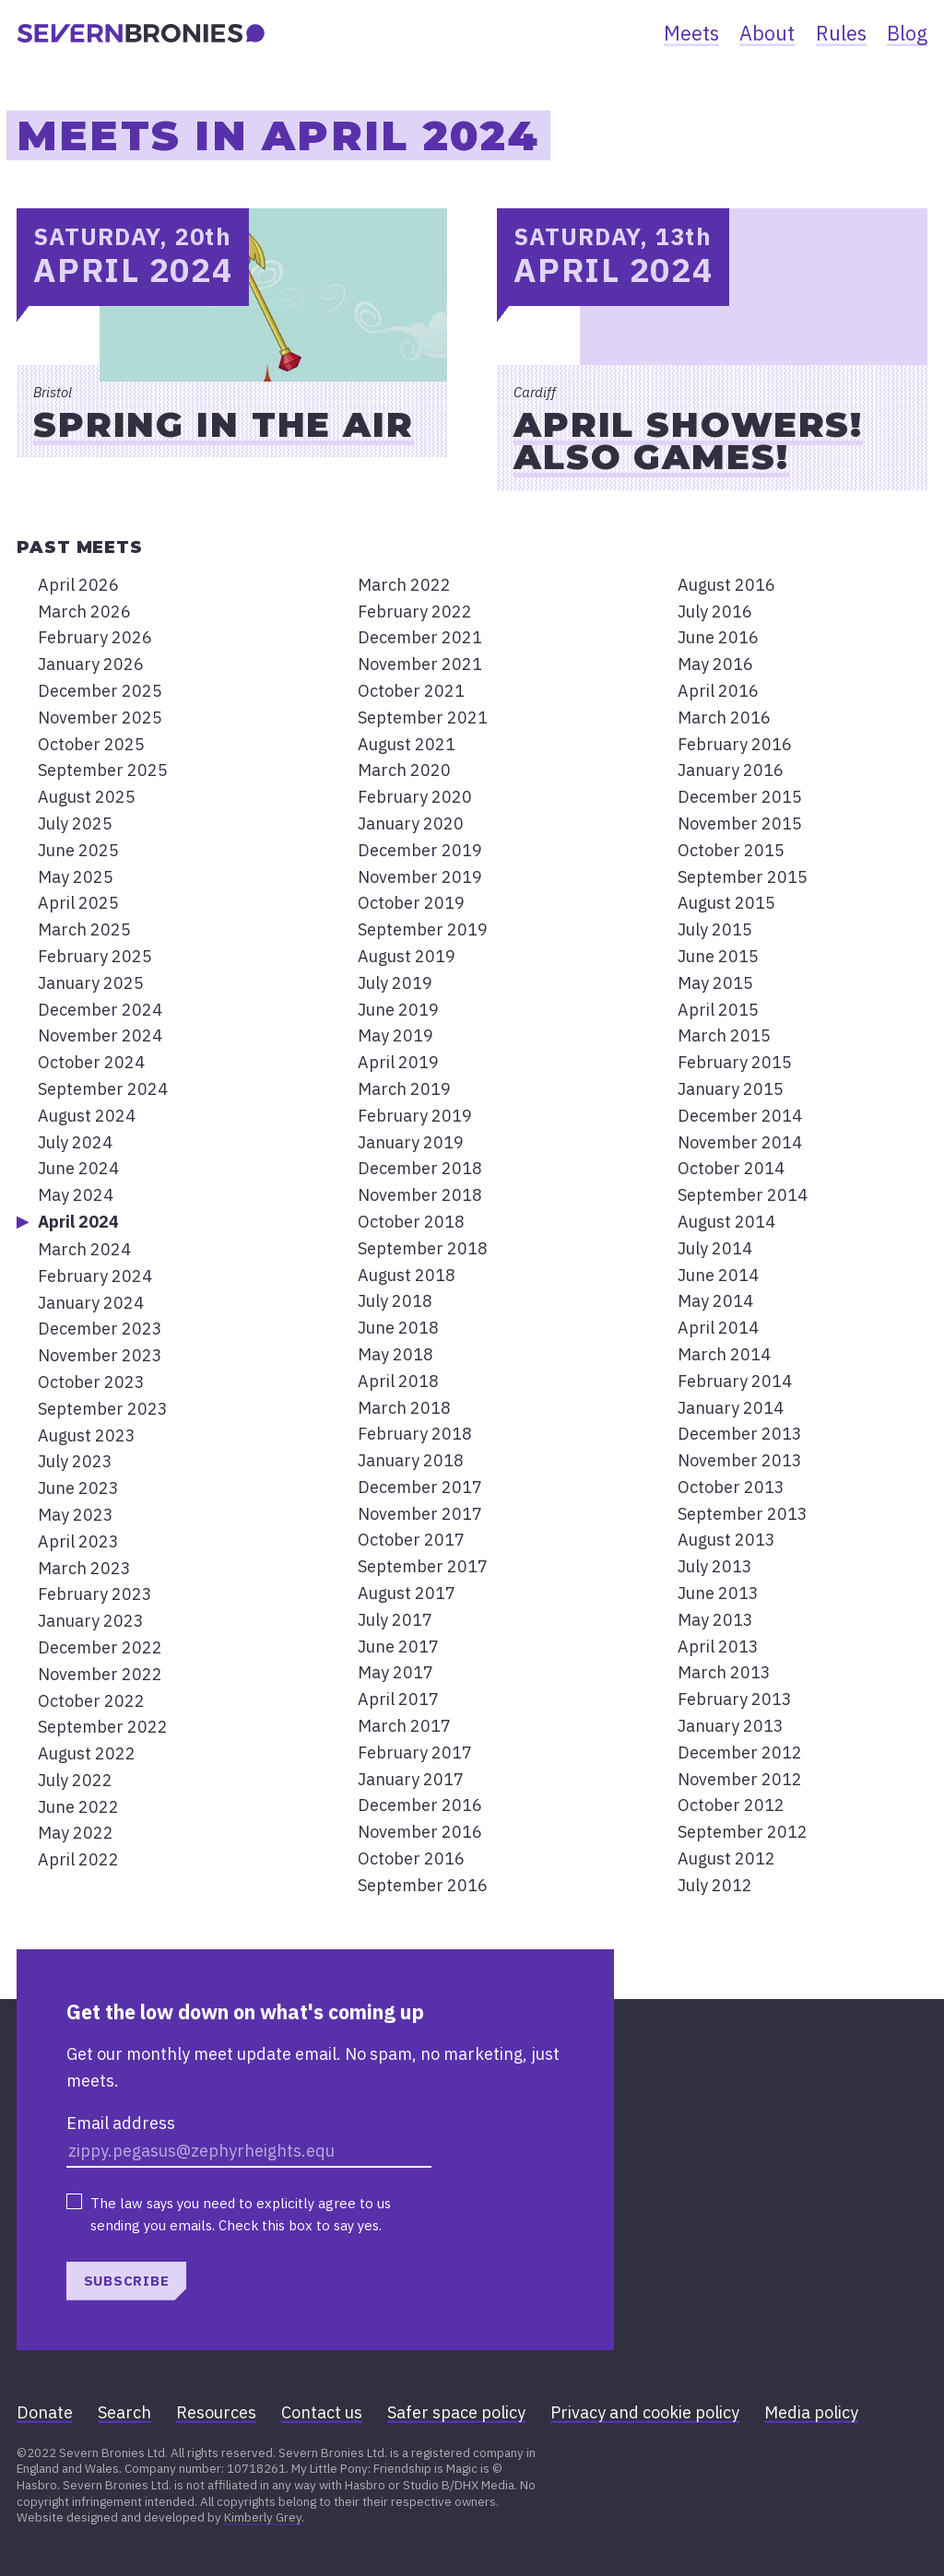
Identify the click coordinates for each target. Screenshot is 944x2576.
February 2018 (415, 1433)
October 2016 (411, 1858)
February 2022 (415, 611)
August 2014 (726, 1221)
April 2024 (78, 1221)
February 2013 (735, 1699)
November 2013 (740, 1460)
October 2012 (731, 1805)
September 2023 (103, 1408)
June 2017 (398, 1646)
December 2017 (420, 1487)
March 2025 (84, 929)
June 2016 (718, 637)
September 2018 (423, 1248)
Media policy (811, 2412)
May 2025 (75, 877)
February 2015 (735, 1062)
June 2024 (78, 1168)
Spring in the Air (223, 424)
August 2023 (87, 1435)
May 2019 (395, 1035)
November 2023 (100, 1355)
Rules (841, 33)
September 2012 (743, 1831)
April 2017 (398, 1699)
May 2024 (75, 1195)
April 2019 (398, 1062)
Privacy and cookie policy (644, 2412)
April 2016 (718, 690)
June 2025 (78, 850)
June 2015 (718, 956)
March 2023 (84, 1568)
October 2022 (91, 1700)
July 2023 (75, 1461)
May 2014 (715, 1301)
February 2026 (95, 637)
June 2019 (398, 1009)
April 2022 (78, 1859)
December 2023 (100, 1328)
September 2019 (423, 929)
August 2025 (87, 796)
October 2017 (411, 1539)
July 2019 (395, 983)
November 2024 (100, 1035)
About (767, 33)
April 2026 (78, 584)
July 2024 (75, 1142)
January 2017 (411, 1779)
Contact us (321, 2412)
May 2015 (715, 983)
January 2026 (91, 664)
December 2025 (100, 690)
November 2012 (740, 1779)
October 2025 (91, 744)
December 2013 (740, 1433)
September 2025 (103, 770)
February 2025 (95, 956)
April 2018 (398, 1381)
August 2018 (406, 1275)
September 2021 (423, 717)
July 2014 (715, 1248)
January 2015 (731, 1089)
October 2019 (411, 902)
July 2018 (395, 1301)
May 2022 (75, 1832)
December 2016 (420, 1805)
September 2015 (743, 877)
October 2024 (91, 1062)
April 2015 (718, 1009)
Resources (216, 2412)
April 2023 (78, 1541)
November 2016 (420, 1831)
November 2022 (100, 1674)
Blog (907, 33)
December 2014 (740, 1115)
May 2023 (75, 1514)
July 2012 (715, 1885)
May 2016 (715, 664)
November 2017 (420, 1513)
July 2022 (75, 1780)
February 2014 (735, 1381)
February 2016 (735, 744)
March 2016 (724, 717)
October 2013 (731, 1487)
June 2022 (78, 1806)
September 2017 (423, 1566)
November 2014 (740, 1142)
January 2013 (731, 1725)
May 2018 (395, 1354)
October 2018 (411, 1221)
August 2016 (726, 584)
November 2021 (420, 664)
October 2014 (731, 1168)
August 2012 (726, 1858)
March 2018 (404, 1407)
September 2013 (743, 1513)
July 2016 (715, 611)
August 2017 (406, 1593)
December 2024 (100, 1009)
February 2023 (95, 1594)
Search (124, 2412)
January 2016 (731, 770)
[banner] (141, 33)
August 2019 (406, 956)
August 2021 (406, 744)
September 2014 (743, 1195)
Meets (691, 33)
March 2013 (724, 1672)
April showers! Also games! (688, 440)
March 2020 (404, 770)
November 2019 (420, 877)
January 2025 (91, 983)
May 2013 (715, 1619)
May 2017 (395, 1672)
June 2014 (718, 1275)
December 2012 (740, 1752)
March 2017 (404, 1725)
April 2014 (718, 1327)
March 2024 (84, 1249)
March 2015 (724, 1035)
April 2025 (78, 902)
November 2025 (100, 717)
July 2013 (715, 1566)
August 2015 (726, 902)
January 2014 (731, 1407)
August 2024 (87, 1115)
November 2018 (420, 1195)
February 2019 (415, 1115)
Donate (45, 2412)
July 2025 (75, 823)
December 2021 (420, 637)
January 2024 (91, 1302)
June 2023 (78, 1488)
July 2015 (715, 929)
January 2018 (411, 1460)
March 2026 (84, 611)
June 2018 (398, 1327)
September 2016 (423, 1885)
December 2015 (740, 796)
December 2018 (420, 1168)
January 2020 (411, 823)
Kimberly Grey (262, 2517)
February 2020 (415, 796)
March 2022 (404, 584)
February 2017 (415, 1752)
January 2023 (91, 1620)
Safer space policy (456, 2412)
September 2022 (103, 1726)
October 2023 (91, 1382)
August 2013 (726, 1539)
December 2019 (420, 850)
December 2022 (100, 1647)
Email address (120, 2123)
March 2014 (724, 1354)
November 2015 (740, 823)
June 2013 (718, 1593)
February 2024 (95, 1276)
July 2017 (395, 1619)
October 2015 (731, 850)
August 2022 (87, 1753)
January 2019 (411, 1142)
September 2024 (103, 1089)
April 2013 (718, 1646)
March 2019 (404, 1089)
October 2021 (411, 690)
